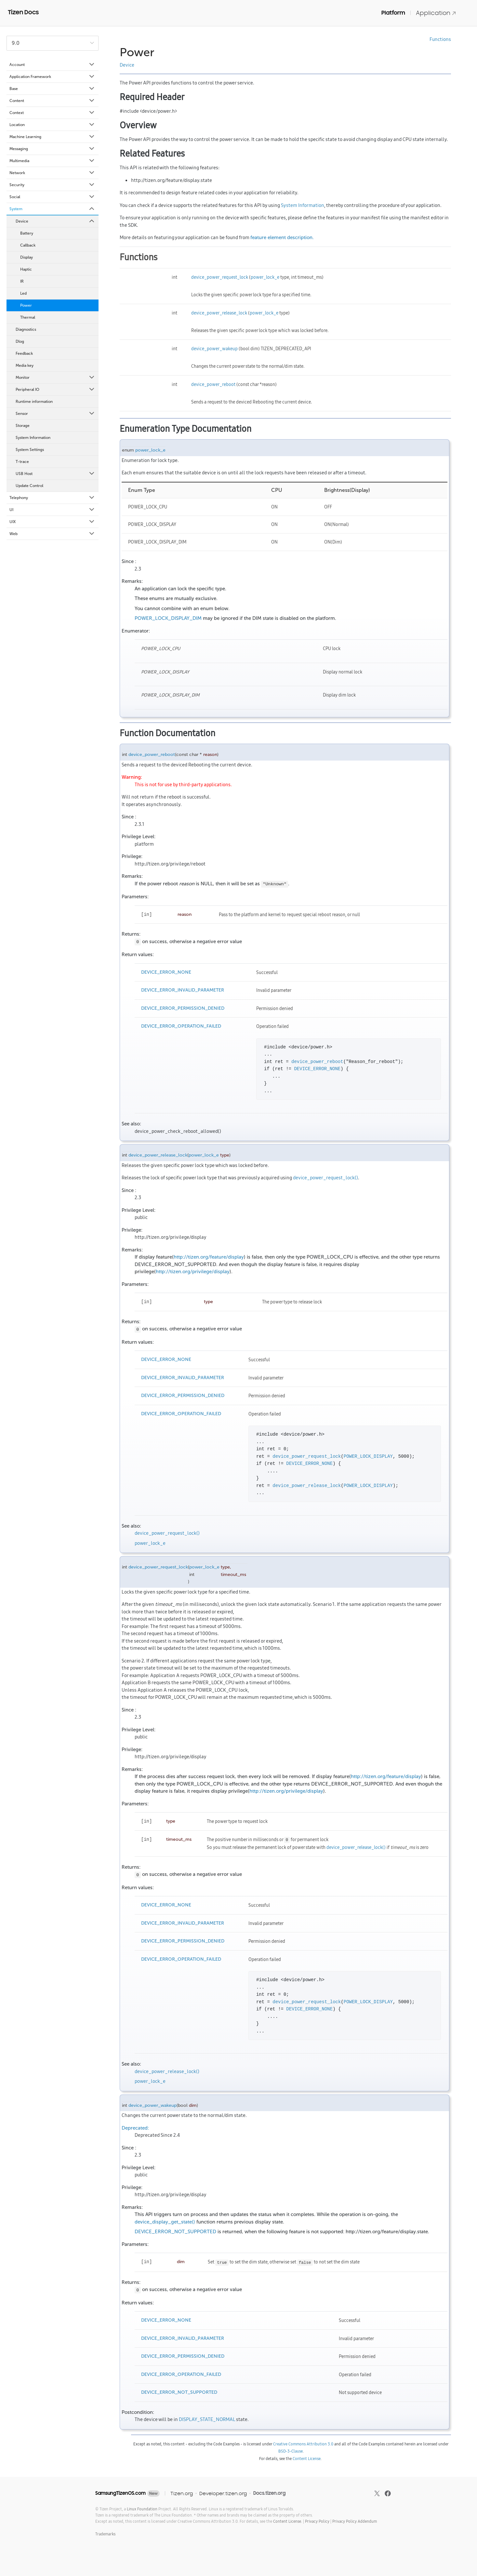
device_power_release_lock (219, 313)
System (52, 209)
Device (55, 221)
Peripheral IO (55, 389)
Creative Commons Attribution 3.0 (303, 2444)
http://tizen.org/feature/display (209, 1257)
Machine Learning (52, 137)
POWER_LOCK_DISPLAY (368, 1456)
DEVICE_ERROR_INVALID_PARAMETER (182, 990)
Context (52, 112)
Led (23, 293)
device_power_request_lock (219, 277)
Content (52, 100)
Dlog (20, 341)
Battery (26, 233)
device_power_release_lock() (356, 1847)
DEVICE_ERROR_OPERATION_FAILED (181, 1026)
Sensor (55, 413)
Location (52, 125)
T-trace (22, 461)
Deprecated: (135, 2128)
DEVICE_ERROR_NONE (166, 972)
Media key (24, 365)
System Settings (30, 449)
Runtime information (34, 401)
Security (52, 185)
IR (22, 281)
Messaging (52, 149)
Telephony (52, 497)
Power (26, 305)
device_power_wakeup (214, 348)
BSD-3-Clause (290, 2451)
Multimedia (52, 161)
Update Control (29, 485)
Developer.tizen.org (223, 2493)
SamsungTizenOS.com (120, 2493)
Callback (27, 245)
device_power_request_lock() (325, 1177)
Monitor (55, 377)
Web (52, 534)
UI (52, 509)
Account (52, 64)
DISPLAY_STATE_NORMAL (207, 2419)
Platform (393, 12)
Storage (23, 425)
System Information (33, 437)
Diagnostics (26, 329)
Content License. (287, 2521)
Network (52, 173)
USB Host (55, 473)
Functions (440, 39)
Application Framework (52, 76)
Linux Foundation (142, 2509)
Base (52, 88)
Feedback (24, 353)
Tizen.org (181, 2493)
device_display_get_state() (165, 2222)
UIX (52, 522)
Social (52, 197)
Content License (307, 2458)
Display (26, 257)
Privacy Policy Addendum (354, 2521)
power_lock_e (265, 277)
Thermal (27, 317)
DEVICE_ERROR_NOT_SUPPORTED (175, 2232)
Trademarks (105, 2534)
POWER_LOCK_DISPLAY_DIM (168, 618)
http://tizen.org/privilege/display (193, 1272)
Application (436, 13)
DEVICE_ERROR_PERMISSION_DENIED (182, 1008)
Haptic (26, 269)
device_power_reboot (213, 384)
